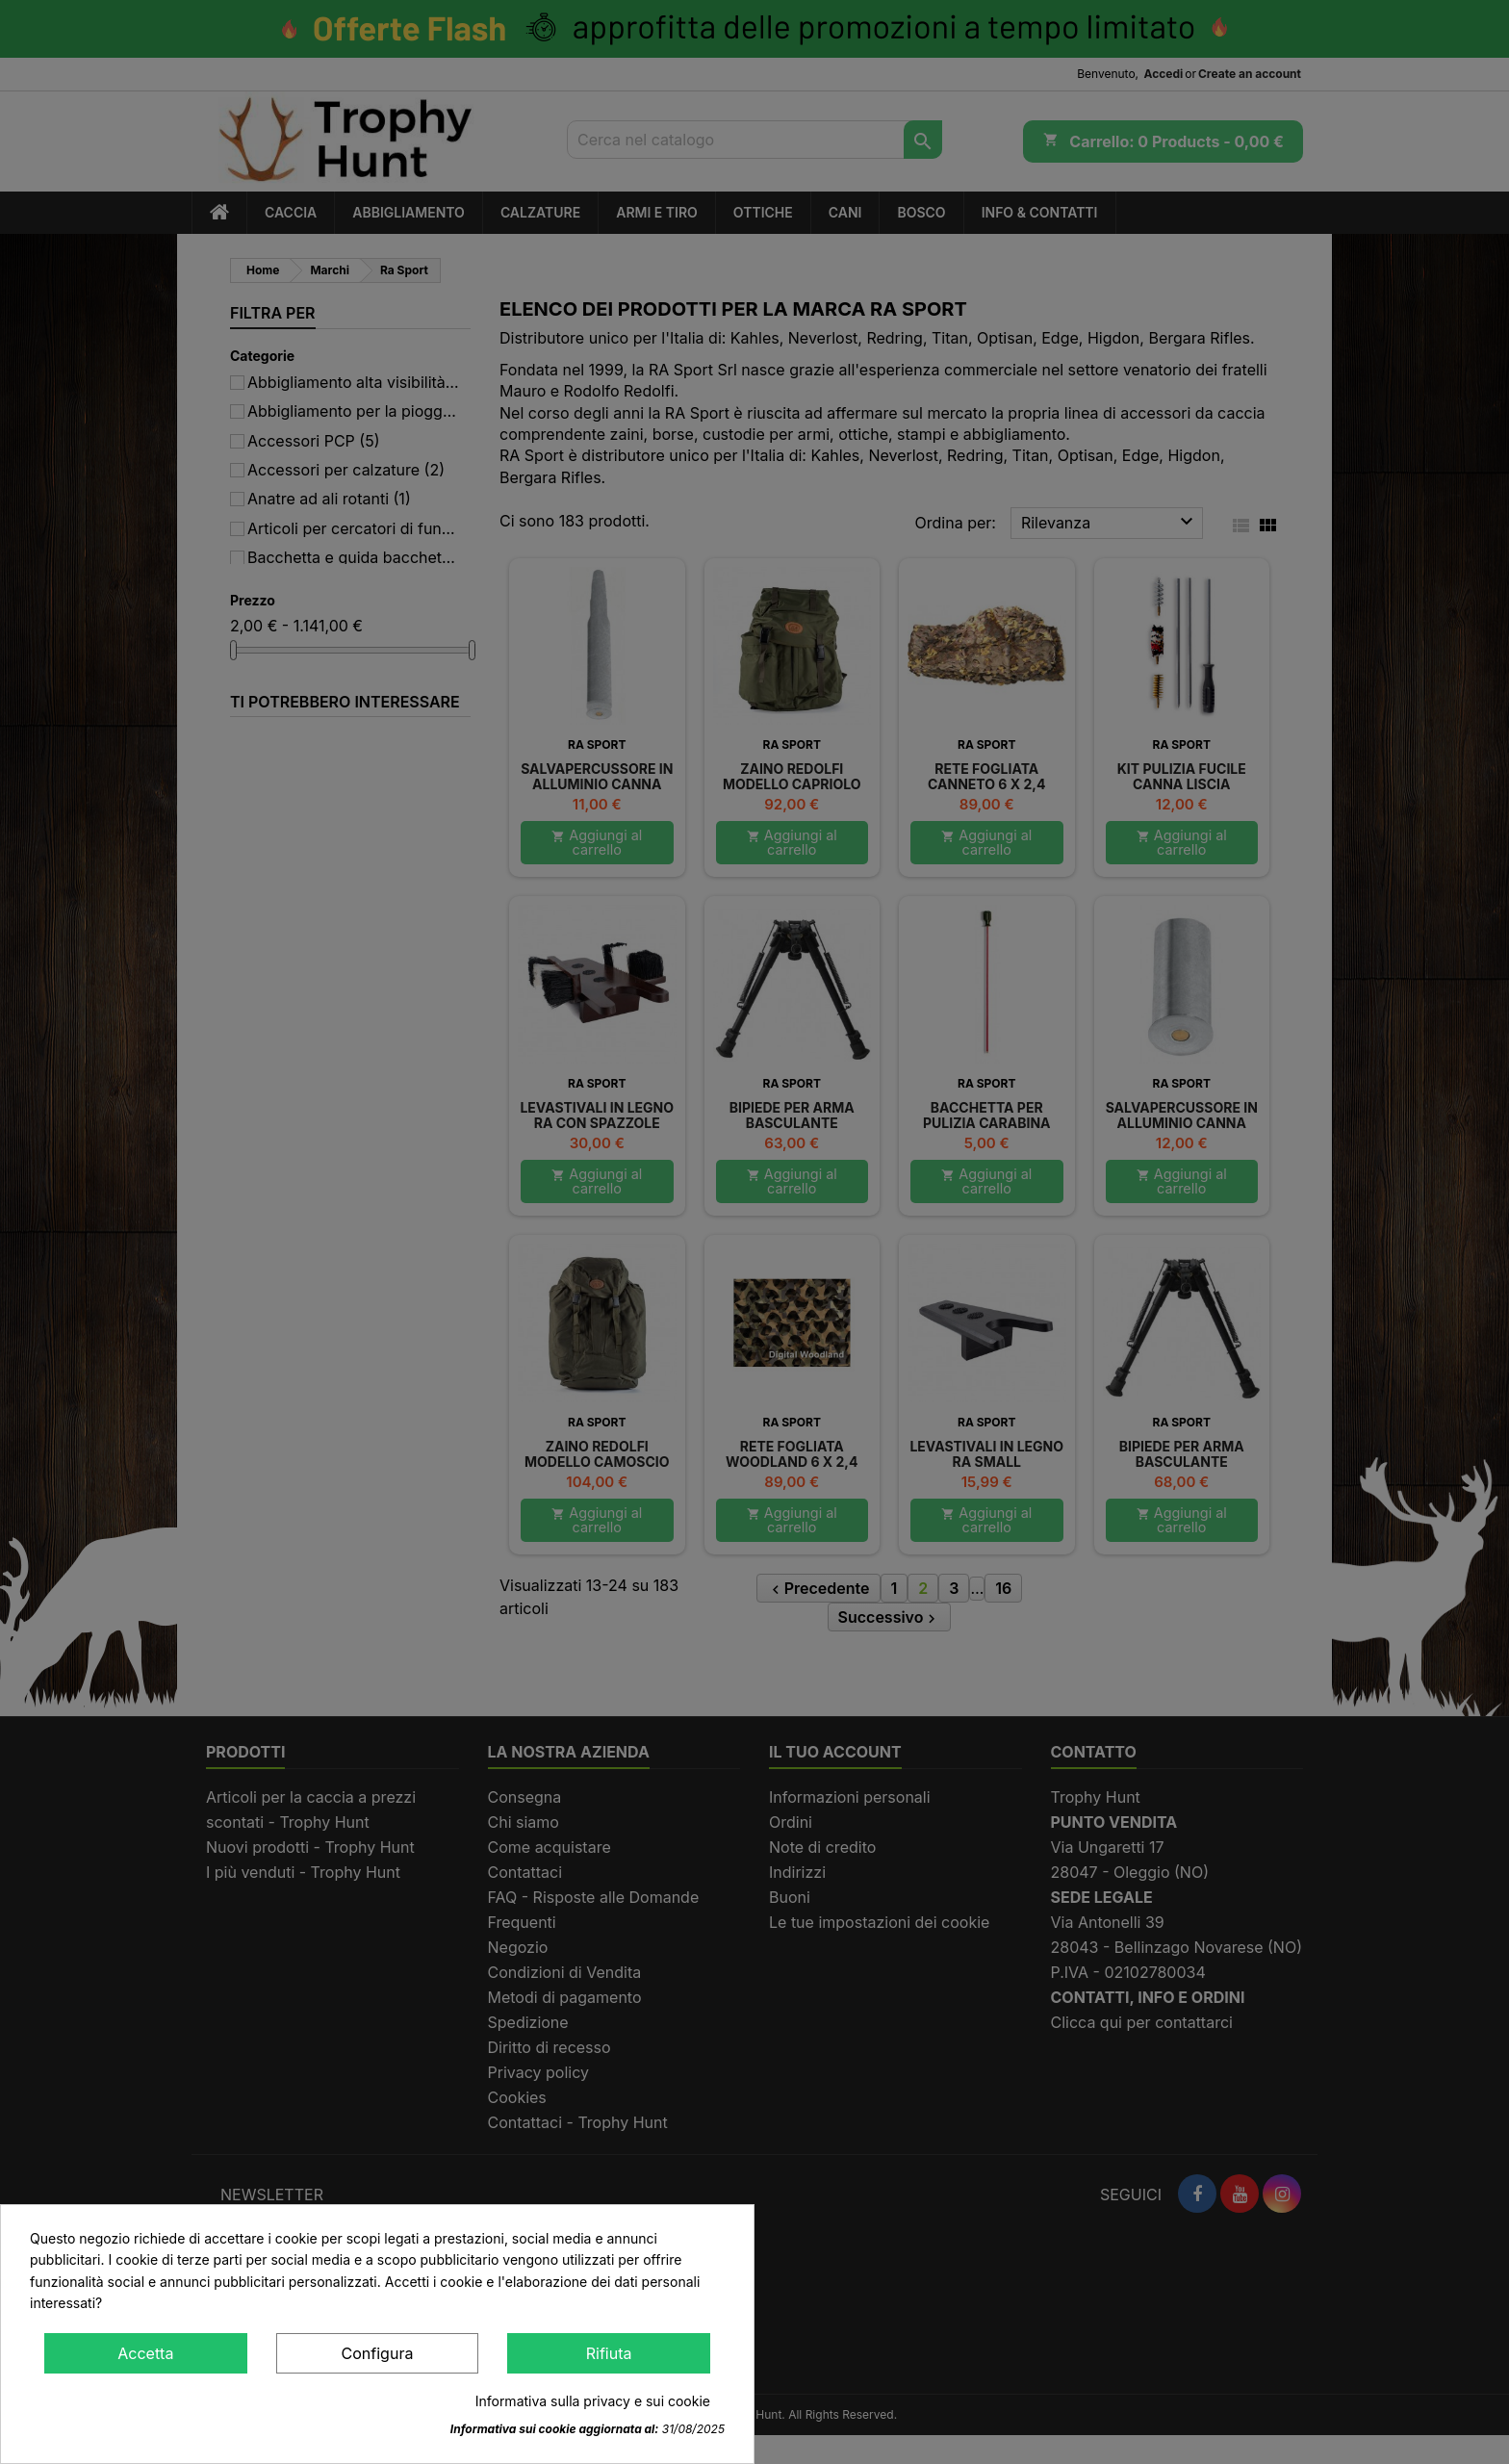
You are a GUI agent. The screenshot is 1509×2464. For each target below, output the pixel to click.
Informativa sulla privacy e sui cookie (592, 2401)
